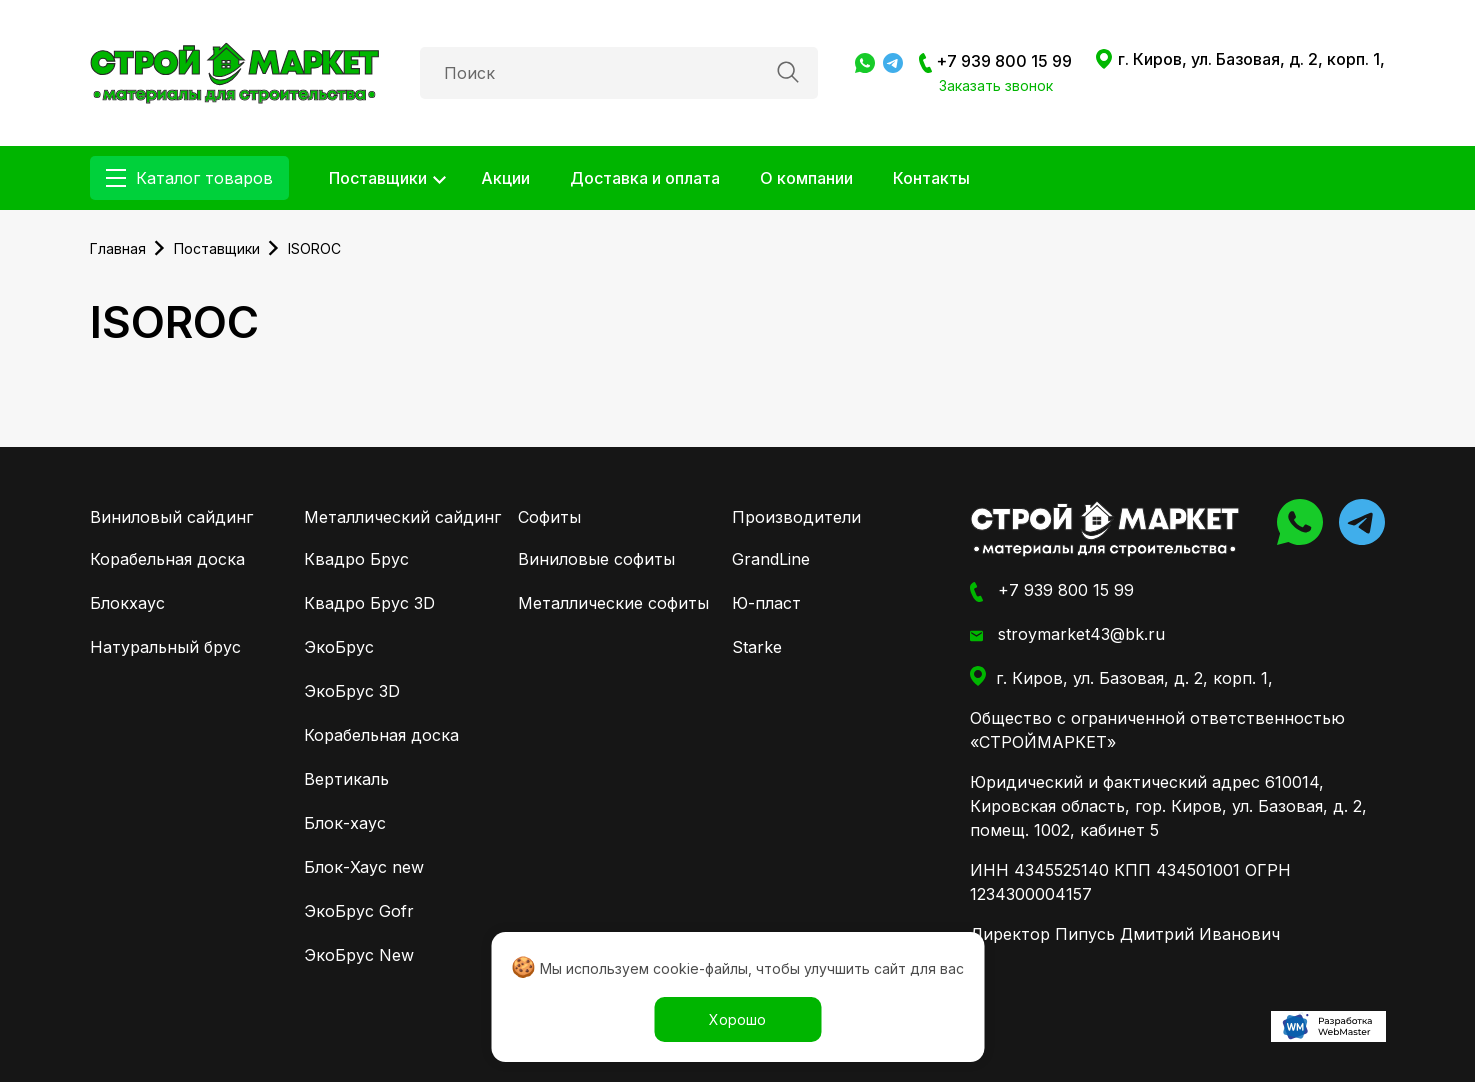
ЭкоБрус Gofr (359, 911)
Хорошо (737, 1019)
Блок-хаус (345, 823)
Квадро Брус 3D (369, 603)
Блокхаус (127, 603)
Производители (796, 517)
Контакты (931, 178)
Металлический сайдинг (402, 517)
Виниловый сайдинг (171, 517)
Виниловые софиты (596, 559)
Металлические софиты (613, 603)
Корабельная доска (167, 559)
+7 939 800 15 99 (995, 62)
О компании (806, 178)
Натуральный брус (165, 647)
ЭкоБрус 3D (352, 691)
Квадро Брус (356, 559)
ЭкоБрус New (359, 955)
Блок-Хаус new (364, 867)
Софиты (549, 517)
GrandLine (771, 559)
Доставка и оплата (645, 178)
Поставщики (378, 178)
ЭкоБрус (339, 647)
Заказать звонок (996, 85)
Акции (505, 178)
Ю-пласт (766, 603)
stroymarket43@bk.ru (1067, 635)
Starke (757, 647)
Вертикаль (346, 779)
